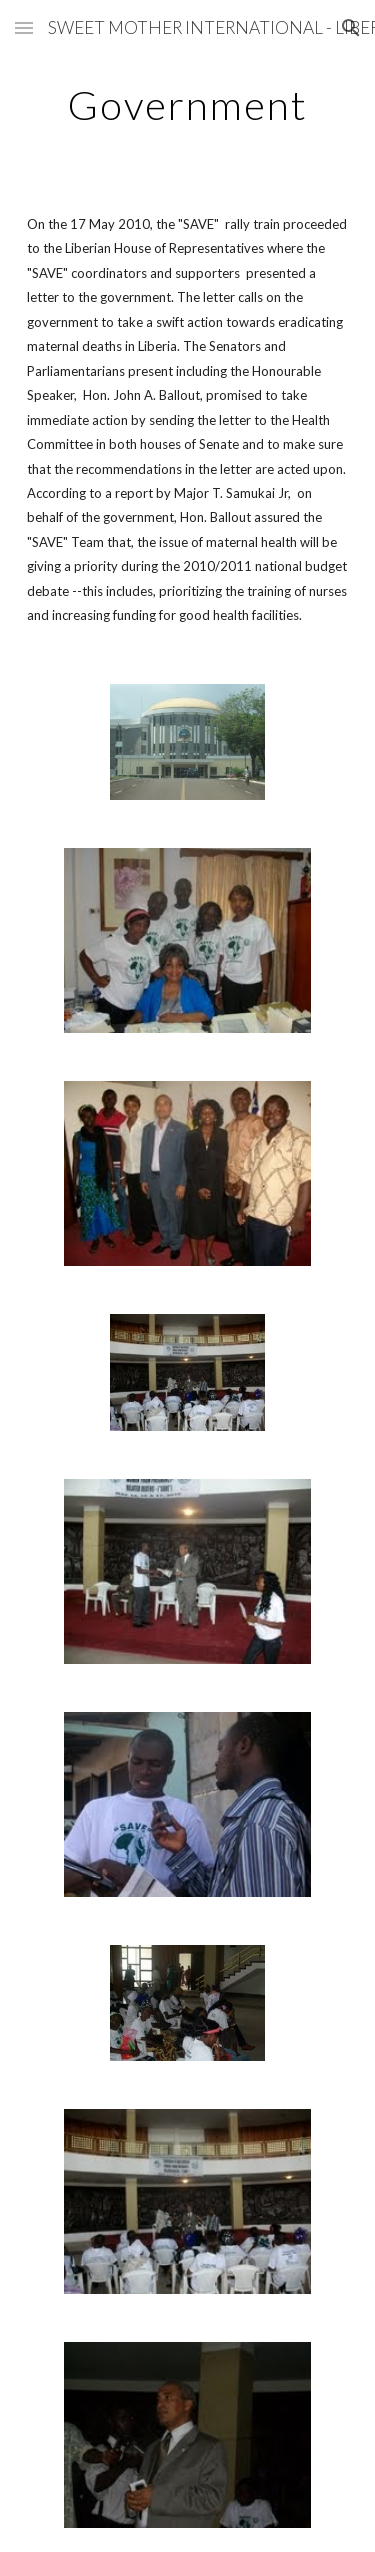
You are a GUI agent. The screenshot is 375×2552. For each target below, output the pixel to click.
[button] (24, 27)
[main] (188, 105)
